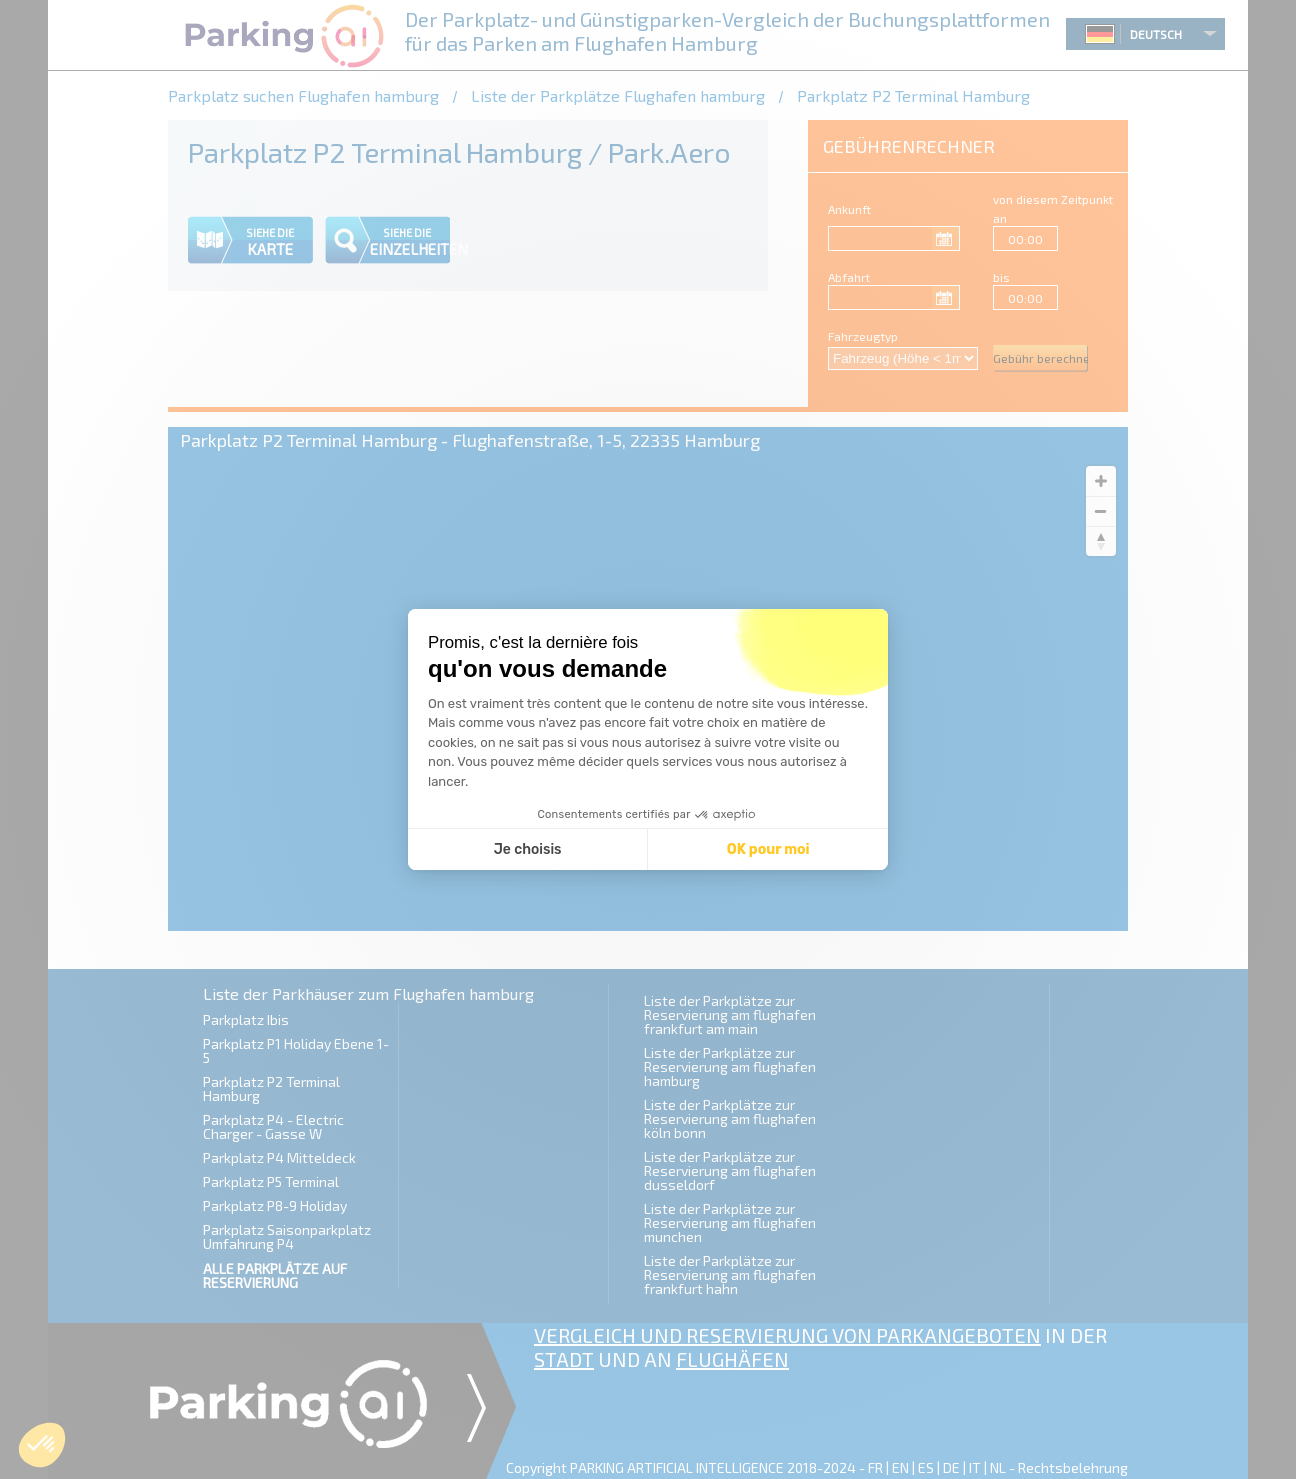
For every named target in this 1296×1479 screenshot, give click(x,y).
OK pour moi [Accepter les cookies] (768, 849)
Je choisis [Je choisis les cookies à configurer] (528, 849)
